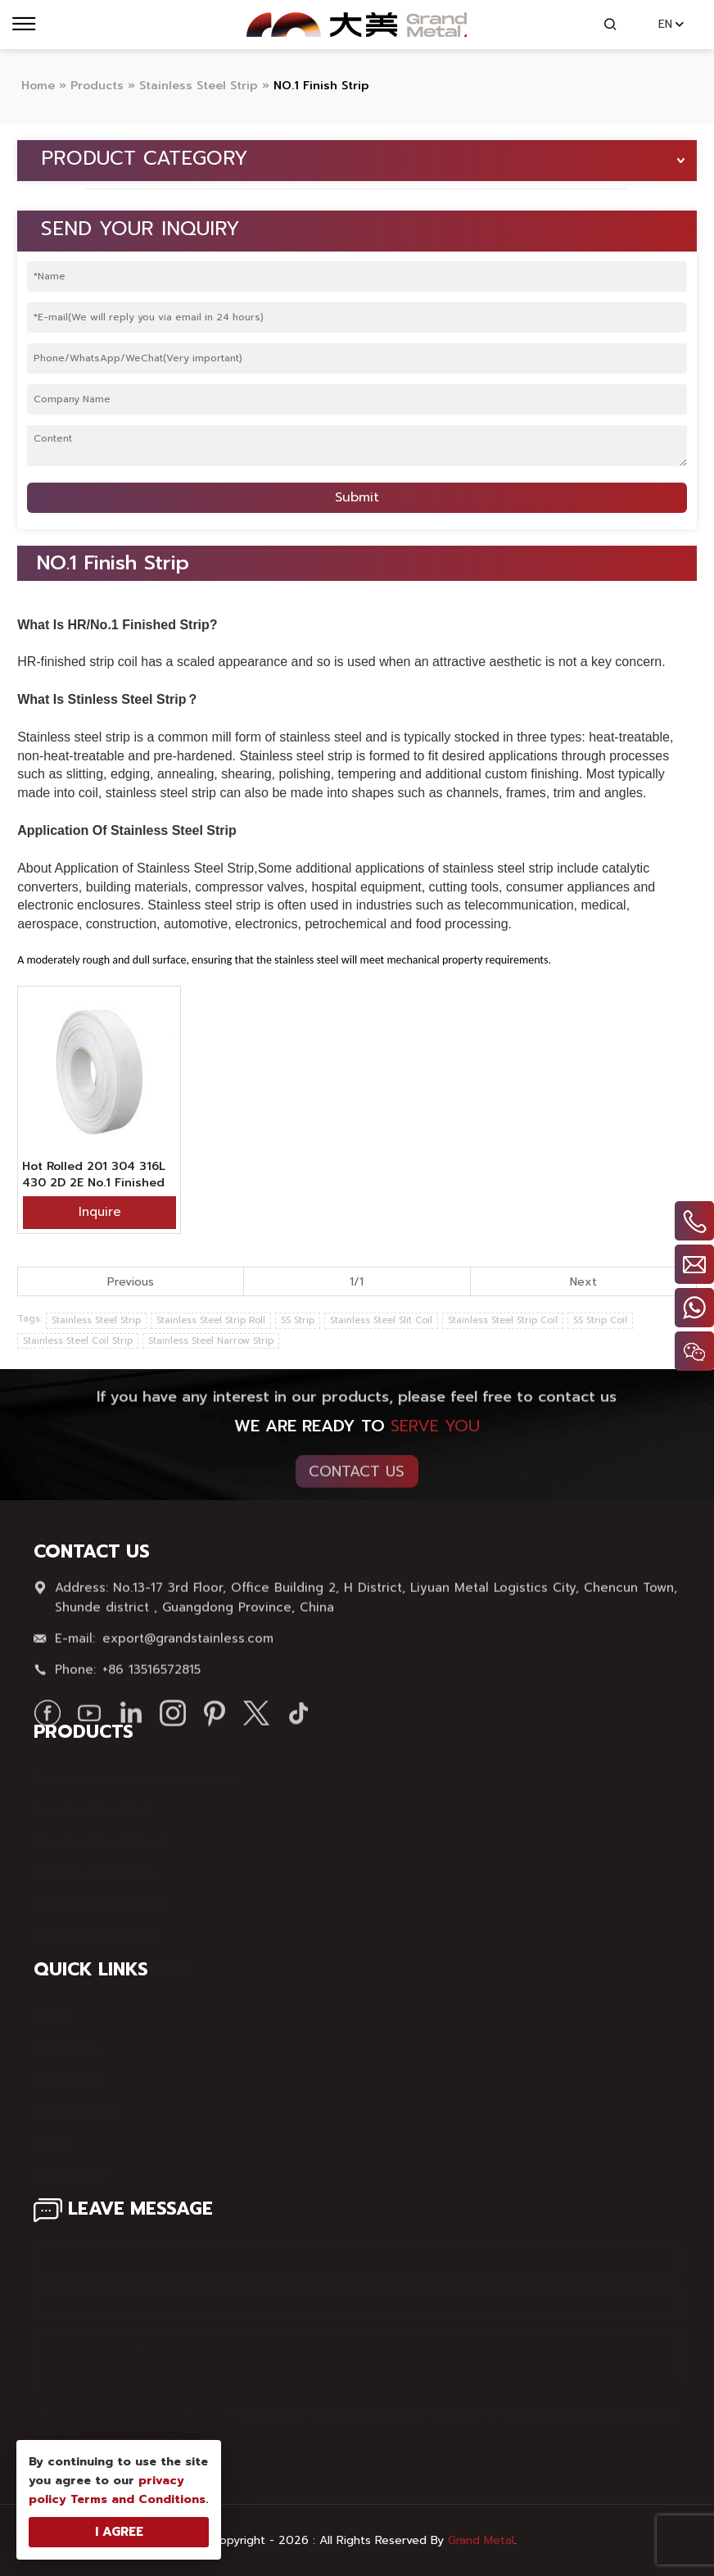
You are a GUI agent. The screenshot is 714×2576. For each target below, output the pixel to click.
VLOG (51, 2135)
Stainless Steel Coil (93, 1804)
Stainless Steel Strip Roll (210, 1320)
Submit (357, 497)
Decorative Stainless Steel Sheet (135, 1773)
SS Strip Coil (600, 1320)
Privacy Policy (126, 2424)
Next (583, 1281)
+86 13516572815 (151, 1675)
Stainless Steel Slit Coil (381, 1320)
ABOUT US (66, 2042)
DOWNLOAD (70, 2166)
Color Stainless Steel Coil (112, 1960)
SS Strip (297, 1320)
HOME (52, 2011)
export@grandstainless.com (187, 1644)
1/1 (357, 1281)
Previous (130, 1281)
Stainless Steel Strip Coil (503, 1320)
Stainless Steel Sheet (99, 1835)
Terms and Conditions (138, 2499)
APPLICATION (74, 2104)
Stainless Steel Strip (96, 1320)
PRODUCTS (67, 2073)
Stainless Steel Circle (99, 1898)
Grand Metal (481, 2540)
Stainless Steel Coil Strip (78, 1341)
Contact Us (356, 1476)
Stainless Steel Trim (94, 1929)
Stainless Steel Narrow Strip (210, 1341)
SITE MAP (63, 2197)
